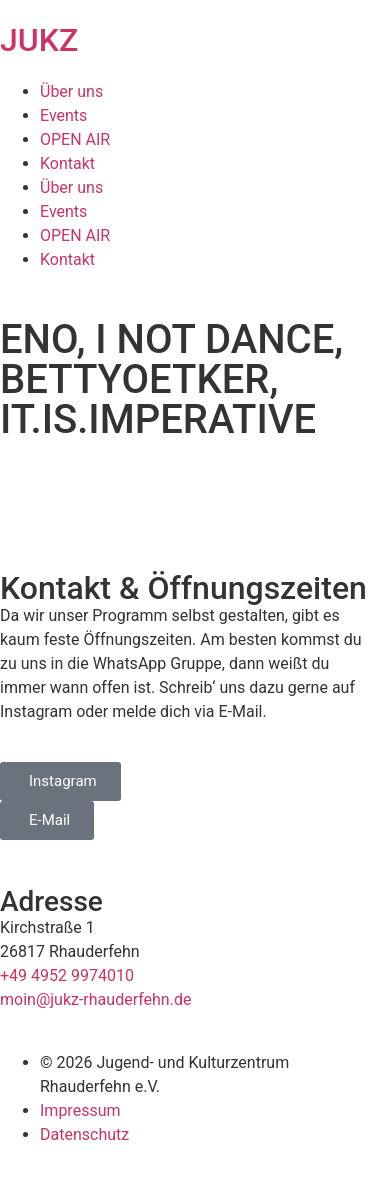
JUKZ (39, 40)
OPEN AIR (75, 139)
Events (63, 115)
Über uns (71, 91)
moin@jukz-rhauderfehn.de (95, 999)
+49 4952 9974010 (67, 975)
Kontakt (67, 163)
